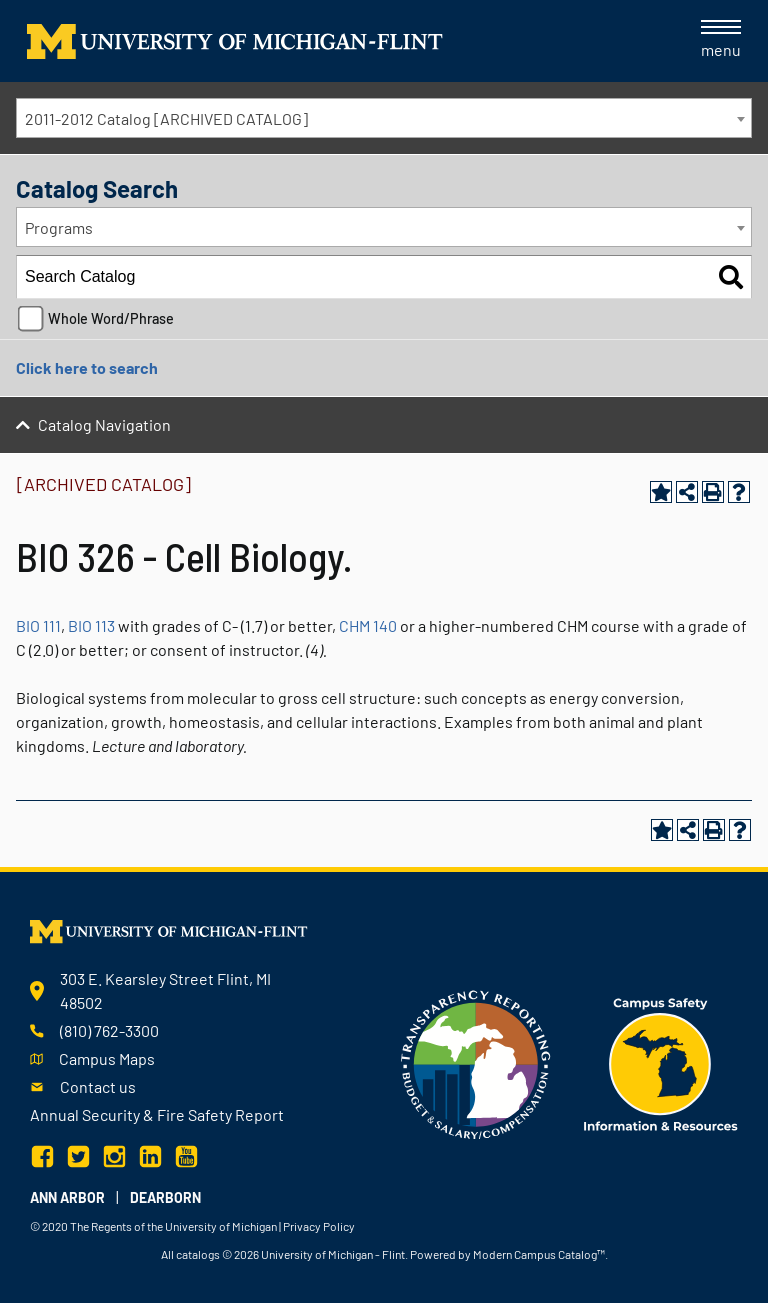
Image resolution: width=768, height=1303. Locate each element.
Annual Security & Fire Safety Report (157, 1114)
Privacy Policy (319, 1226)
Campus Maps (107, 1058)
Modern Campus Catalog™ (539, 1254)
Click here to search (87, 367)
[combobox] (384, 118)
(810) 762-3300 (109, 1030)
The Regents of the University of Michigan (173, 1226)
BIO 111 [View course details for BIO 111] (38, 625)
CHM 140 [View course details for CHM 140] (368, 625)
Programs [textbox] (59, 227)
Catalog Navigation (104, 424)
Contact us (98, 1086)
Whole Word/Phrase (111, 318)
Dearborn (165, 1197)
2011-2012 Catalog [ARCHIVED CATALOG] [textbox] (166, 118)
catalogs (198, 1254)
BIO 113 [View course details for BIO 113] (91, 625)
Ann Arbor (67, 1197)
